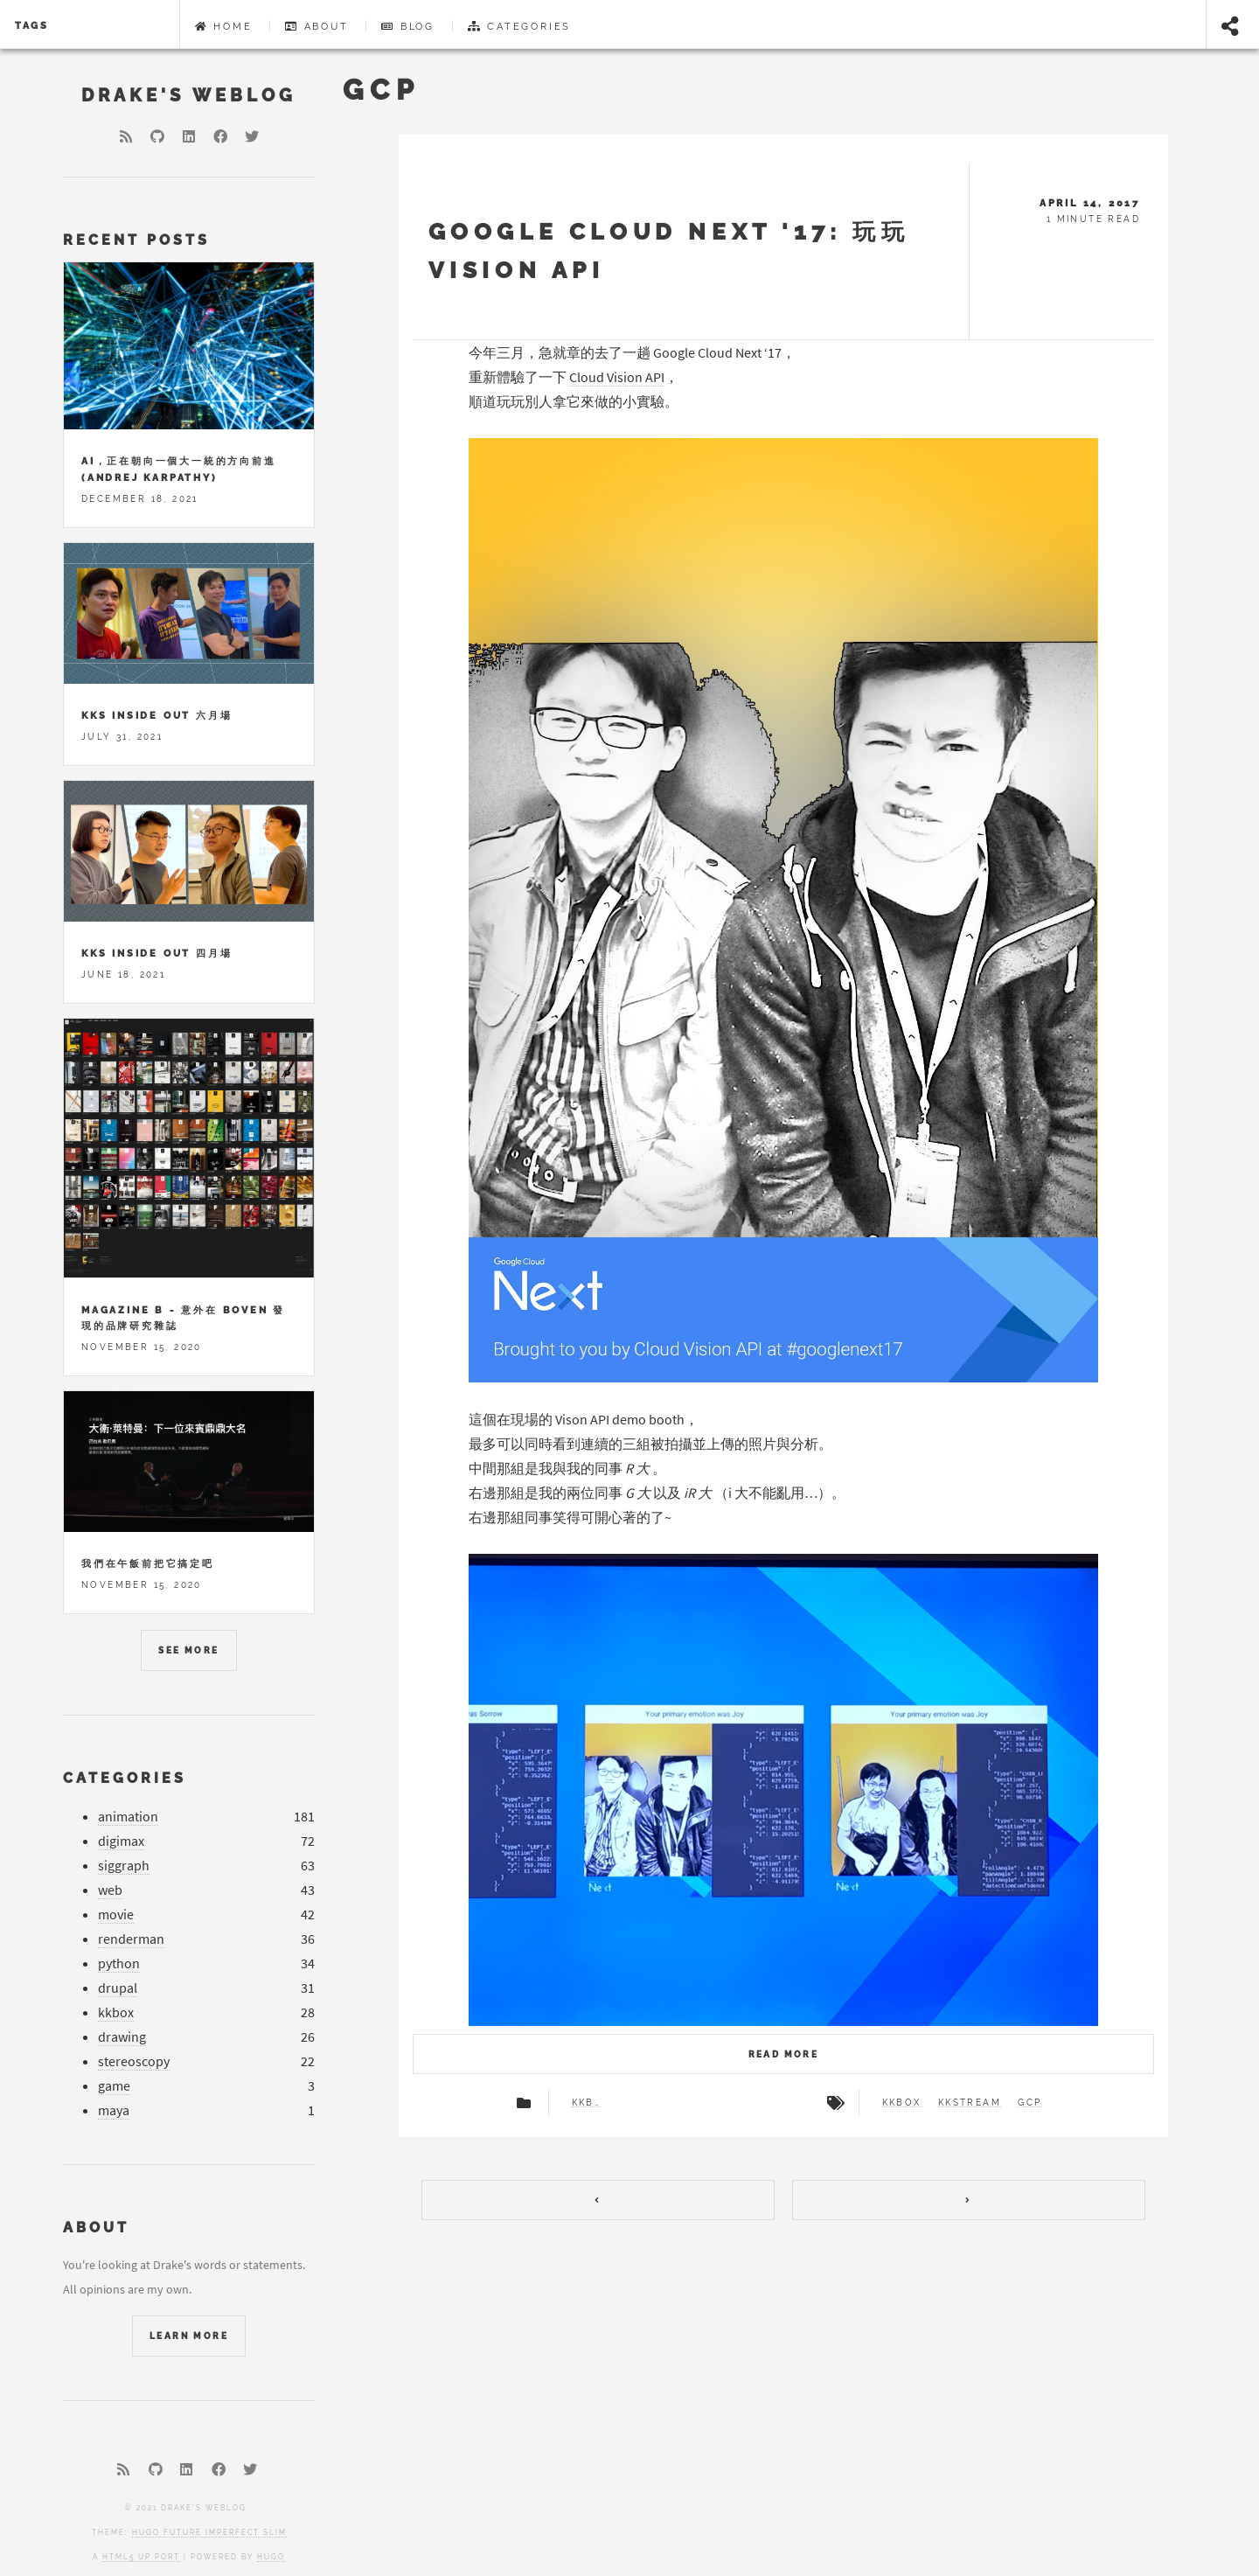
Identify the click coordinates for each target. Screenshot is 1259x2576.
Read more (783, 2054)
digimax (121, 1841)
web (110, 1890)
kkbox (586, 2103)
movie (116, 1914)
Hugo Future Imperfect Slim (209, 2532)
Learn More (189, 2336)
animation (128, 1816)
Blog (408, 26)
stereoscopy (134, 2061)
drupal (117, 1988)
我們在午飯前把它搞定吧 (147, 1563)
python (119, 1963)
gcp (1029, 2103)
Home (224, 26)
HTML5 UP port (141, 2556)
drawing (122, 2037)
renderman (131, 1939)
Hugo (271, 2556)
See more (188, 1650)
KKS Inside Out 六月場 (156, 715)
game (114, 2086)
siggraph (124, 1865)
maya (113, 2110)
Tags (32, 25)
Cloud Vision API (616, 377)
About (317, 26)
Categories (520, 26)
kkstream (969, 2103)
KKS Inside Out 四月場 (156, 953)
